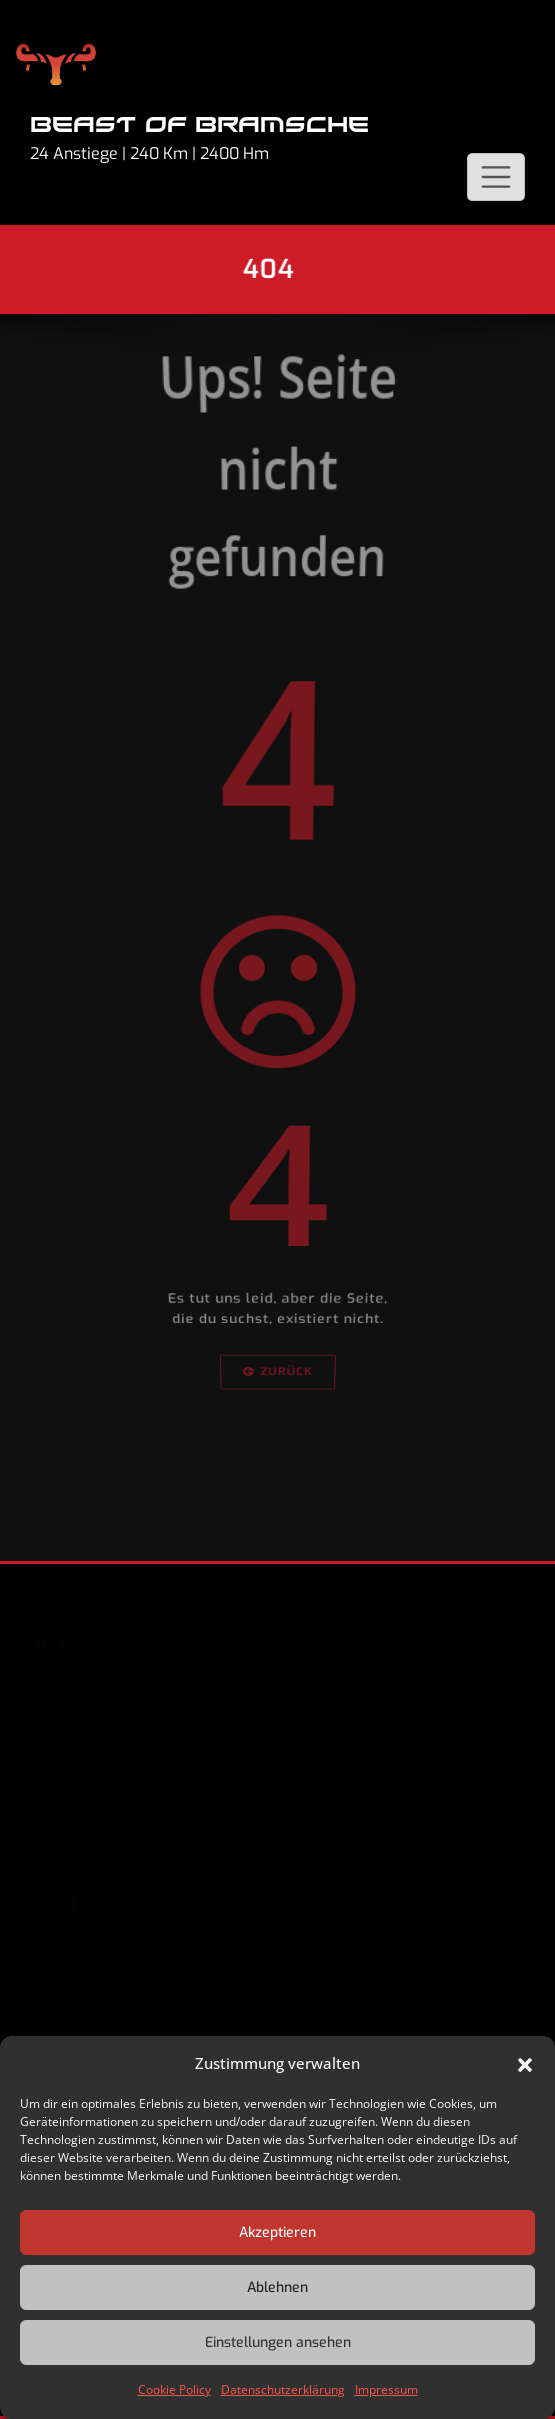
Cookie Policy (174, 2389)
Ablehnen (277, 2287)
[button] (525, 2063)
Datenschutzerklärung (283, 2389)
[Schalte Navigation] (496, 177)
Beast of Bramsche (199, 125)
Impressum (386, 2389)
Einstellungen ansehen (278, 2342)
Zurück (277, 1494)
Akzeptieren (277, 2232)
